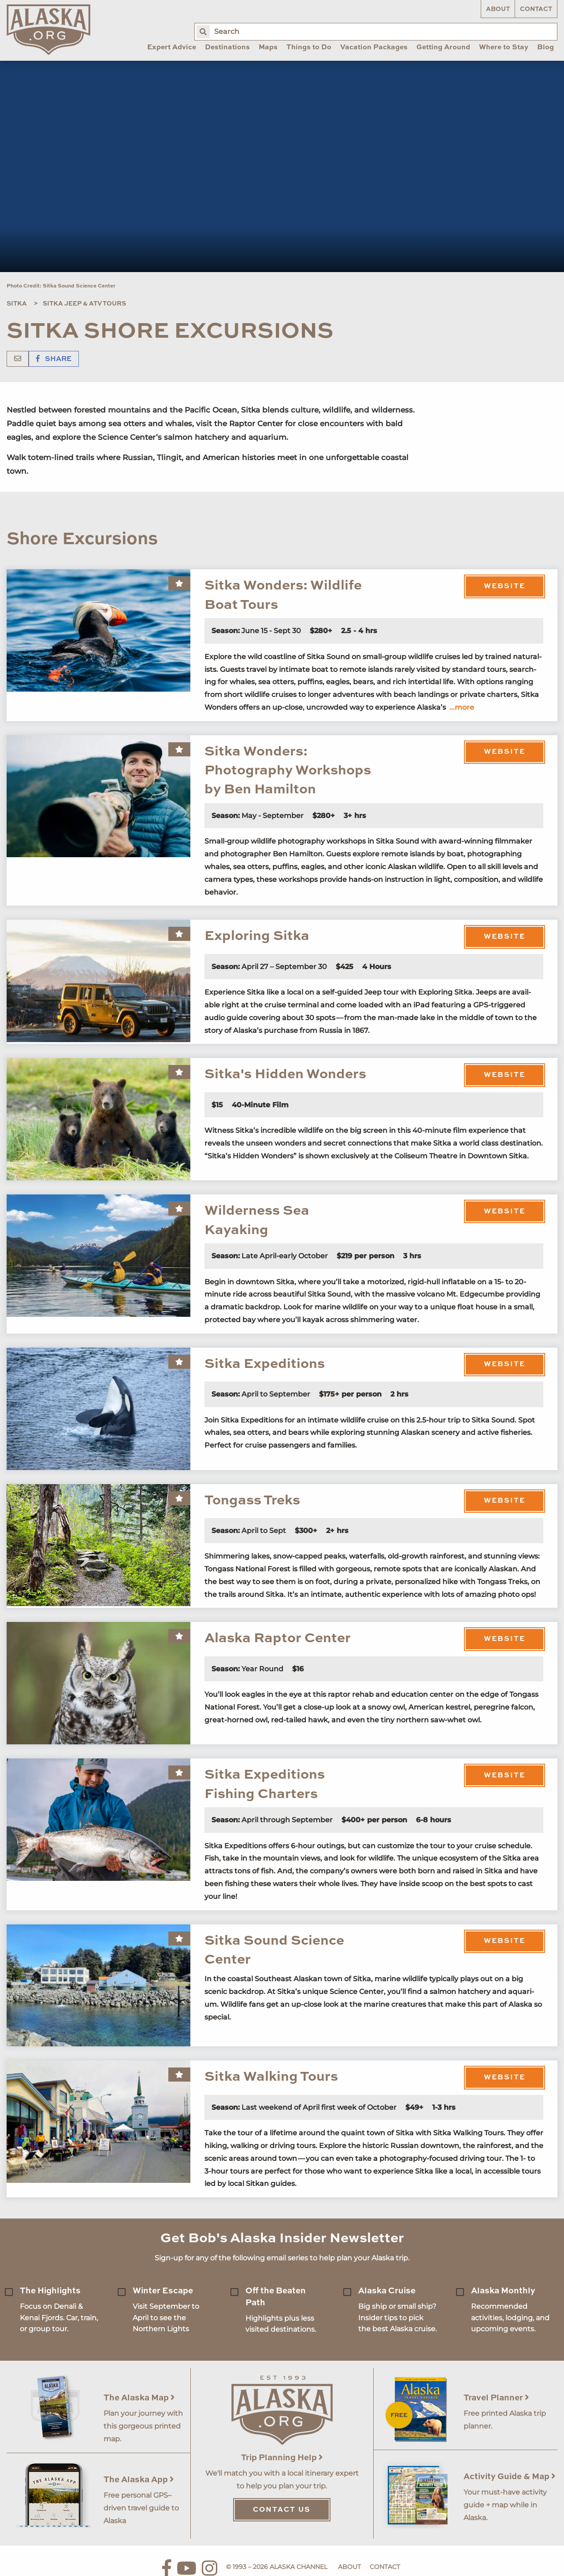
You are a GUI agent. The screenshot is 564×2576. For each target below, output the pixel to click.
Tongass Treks (252, 1500)
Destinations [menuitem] (227, 47)
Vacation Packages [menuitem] (374, 47)
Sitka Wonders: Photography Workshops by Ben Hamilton (287, 771)
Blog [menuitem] (545, 47)
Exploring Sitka (256, 936)
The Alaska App (139, 2480)
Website (504, 586)
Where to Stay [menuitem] (503, 47)
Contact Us (282, 2509)
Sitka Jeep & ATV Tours (84, 304)
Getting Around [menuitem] (443, 47)
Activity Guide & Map (510, 2477)
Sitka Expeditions (264, 1364)
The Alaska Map (139, 2398)
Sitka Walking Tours (271, 2077)
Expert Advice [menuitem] (171, 47)
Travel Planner (496, 2398)
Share (53, 359)
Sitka (17, 304)
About (498, 9)
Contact (536, 9)
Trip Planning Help (282, 2458)
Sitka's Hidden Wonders (285, 1074)
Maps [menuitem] (268, 47)
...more (461, 707)
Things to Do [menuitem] (308, 47)
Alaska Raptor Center (277, 1638)
